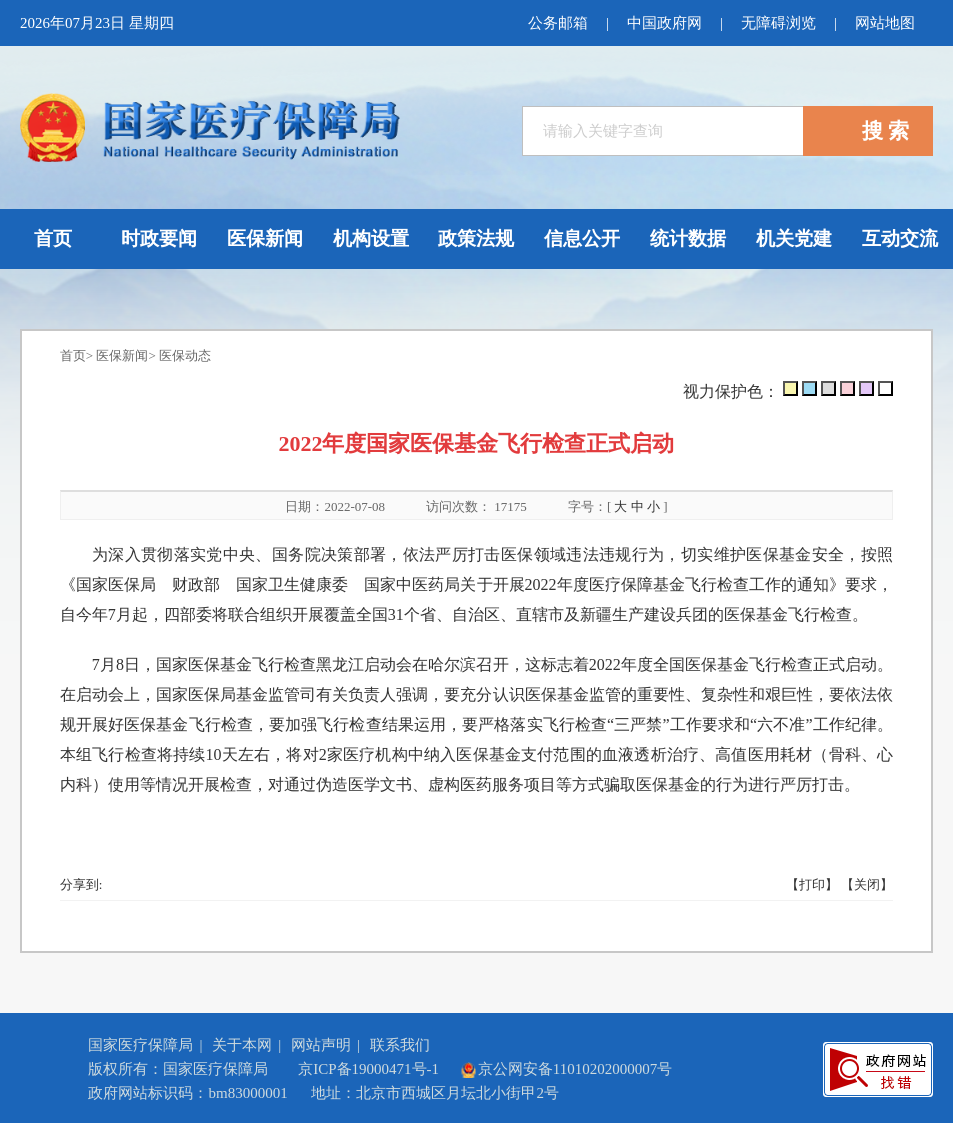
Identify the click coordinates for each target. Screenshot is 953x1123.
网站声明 (321, 1045)
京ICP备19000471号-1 (368, 1069)
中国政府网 (664, 23)
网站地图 (885, 23)
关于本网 (242, 1045)
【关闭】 (867, 884)
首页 (73, 355)
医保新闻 (122, 355)
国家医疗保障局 (140, 1045)
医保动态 (185, 355)
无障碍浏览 (778, 23)
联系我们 (400, 1045)
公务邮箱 (558, 23)
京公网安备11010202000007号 (566, 1069)
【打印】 (812, 884)
